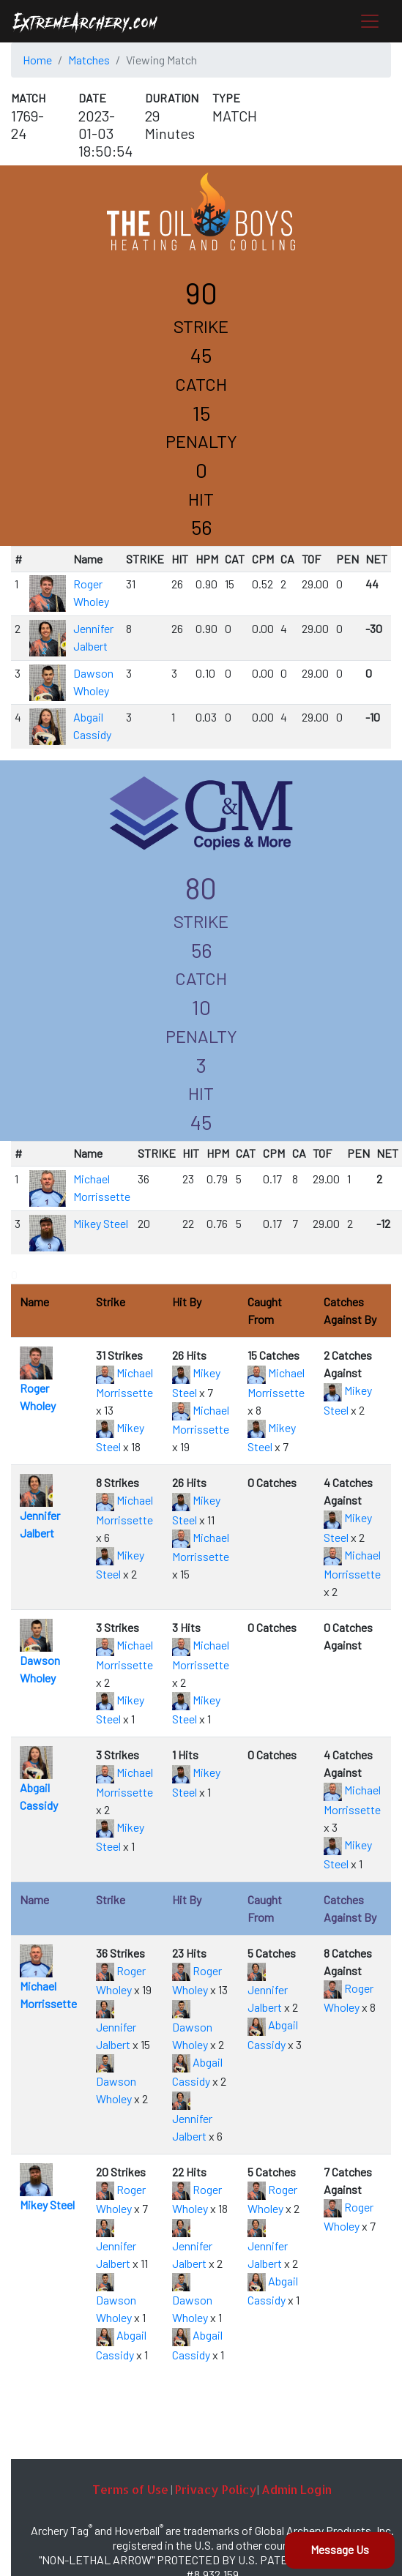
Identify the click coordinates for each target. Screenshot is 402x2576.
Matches (89, 60)
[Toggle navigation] (369, 21)
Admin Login (296, 2489)
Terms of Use (130, 2489)
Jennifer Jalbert (40, 1511)
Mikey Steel (100, 1223)
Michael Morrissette (48, 1981)
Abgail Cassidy (39, 1783)
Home (37, 60)
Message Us (339, 2549)
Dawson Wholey (40, 1656)
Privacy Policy (216, 2489)
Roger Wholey (38, 1383)
